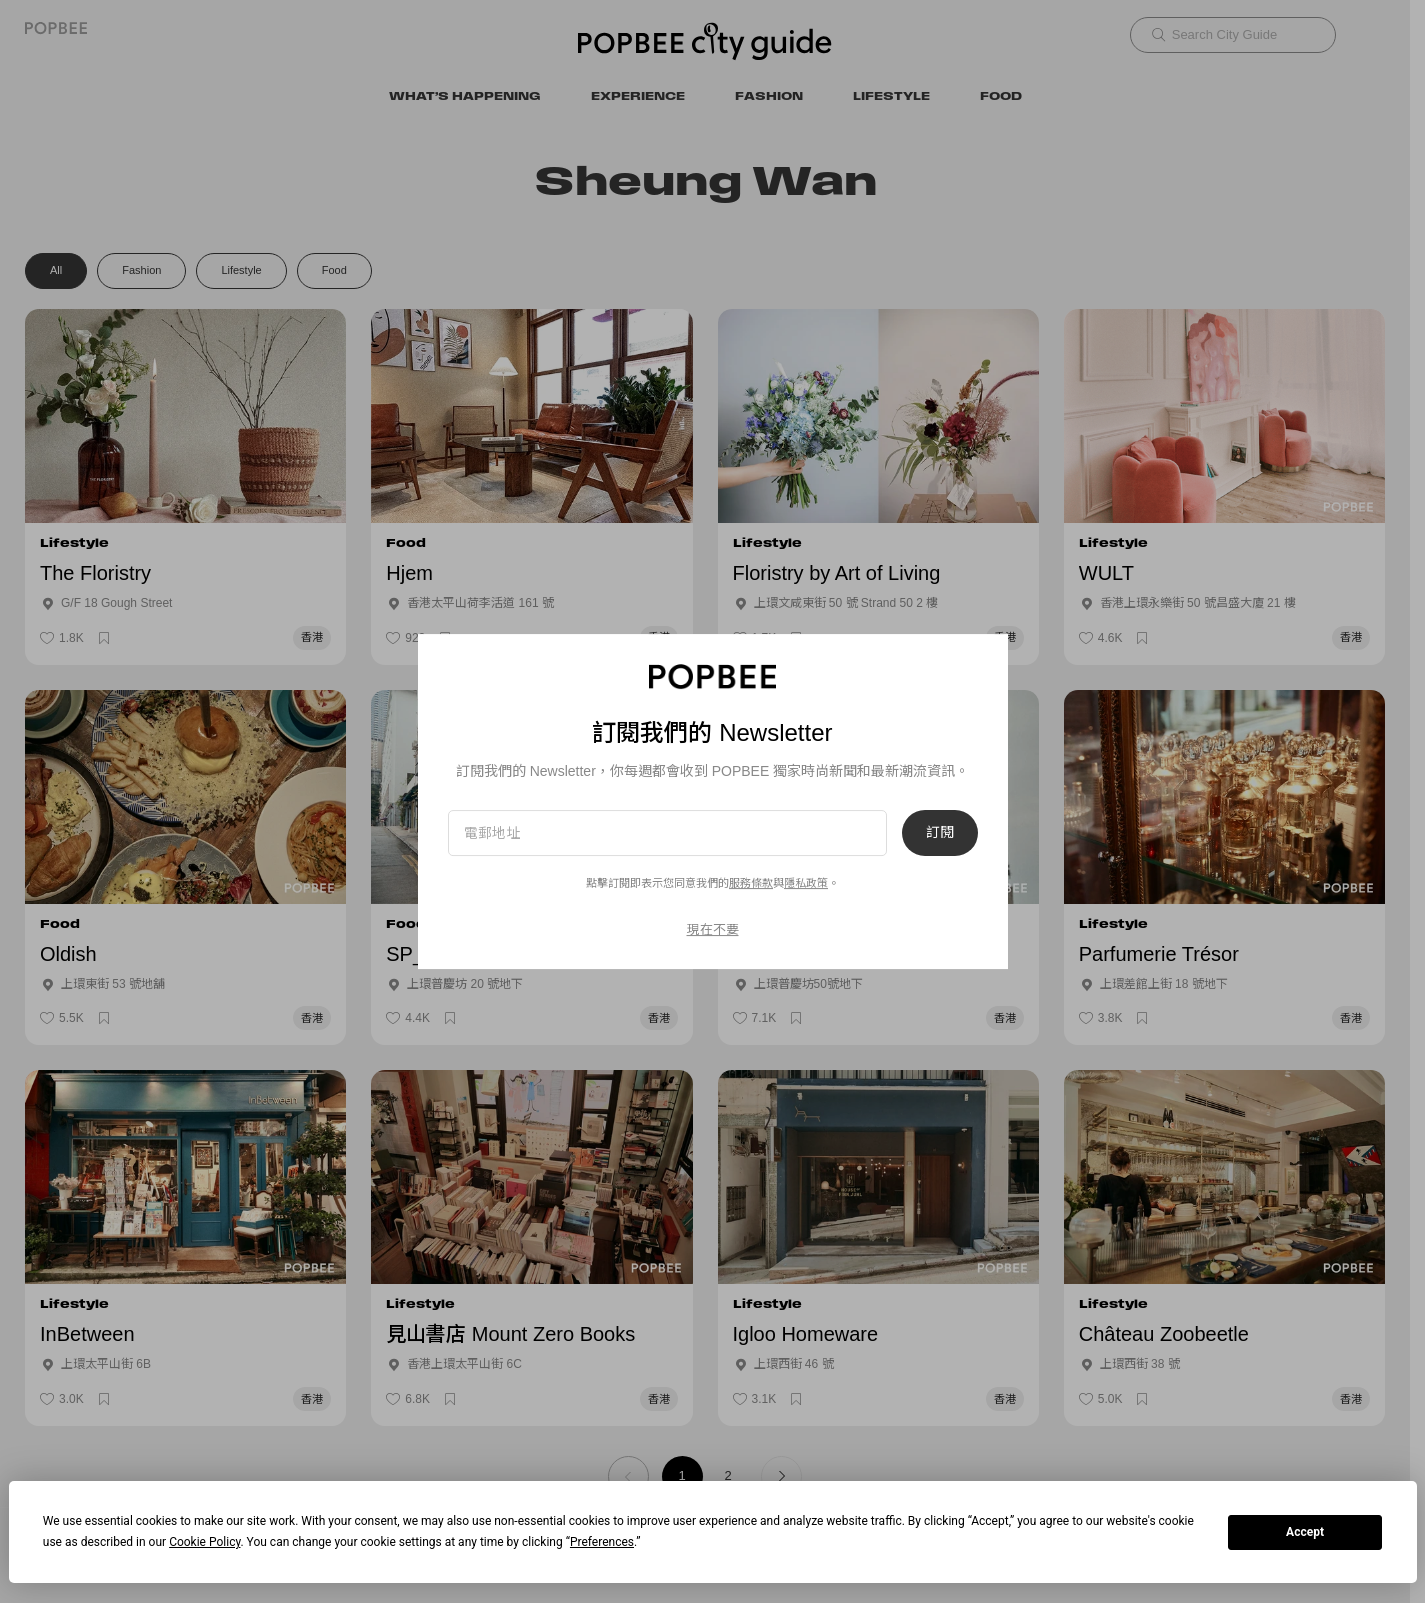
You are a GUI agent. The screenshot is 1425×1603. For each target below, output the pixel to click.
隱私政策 (806, 883)
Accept (1305, 1532)
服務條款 (751, 883)
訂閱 (940, 833)
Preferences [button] (602, 1542)
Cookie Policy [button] (204, 1542)
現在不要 (713, 929)
